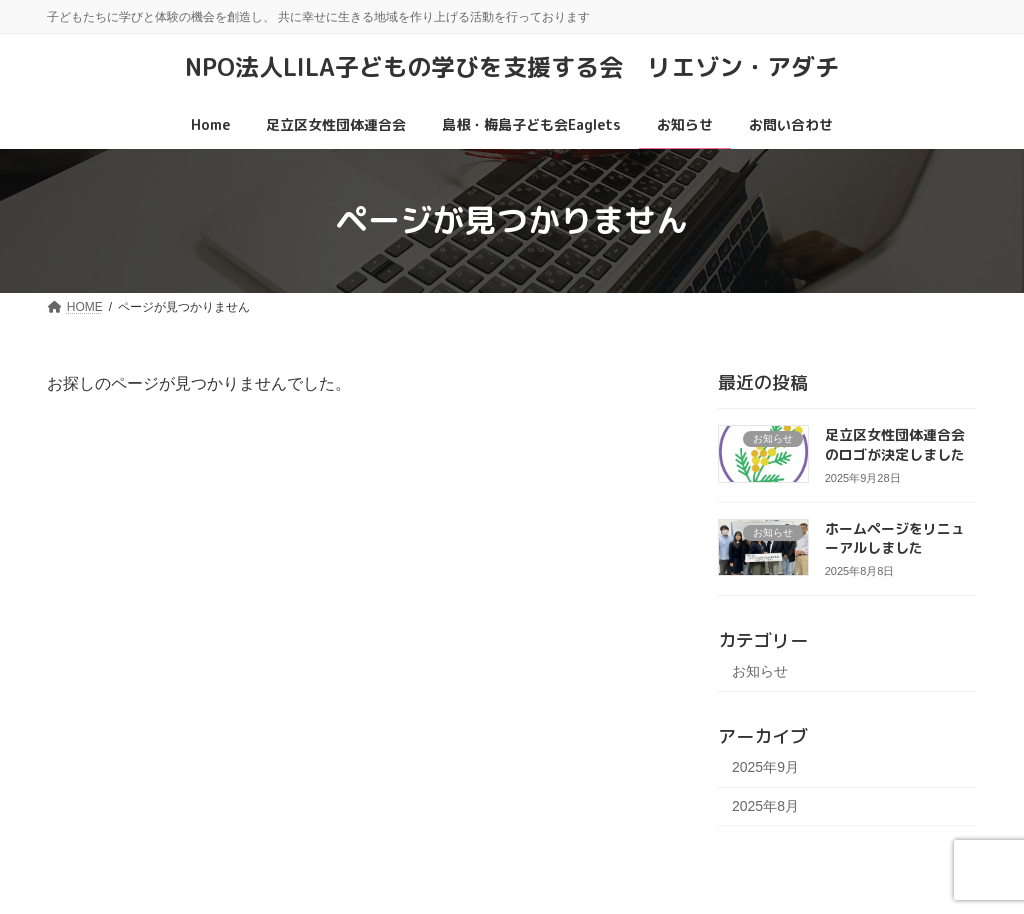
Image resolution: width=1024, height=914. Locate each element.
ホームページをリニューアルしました (895, 537)
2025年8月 (765, 805)
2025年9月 (765, 766)
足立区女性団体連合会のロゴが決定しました (895, 444)
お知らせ (760, 671)
